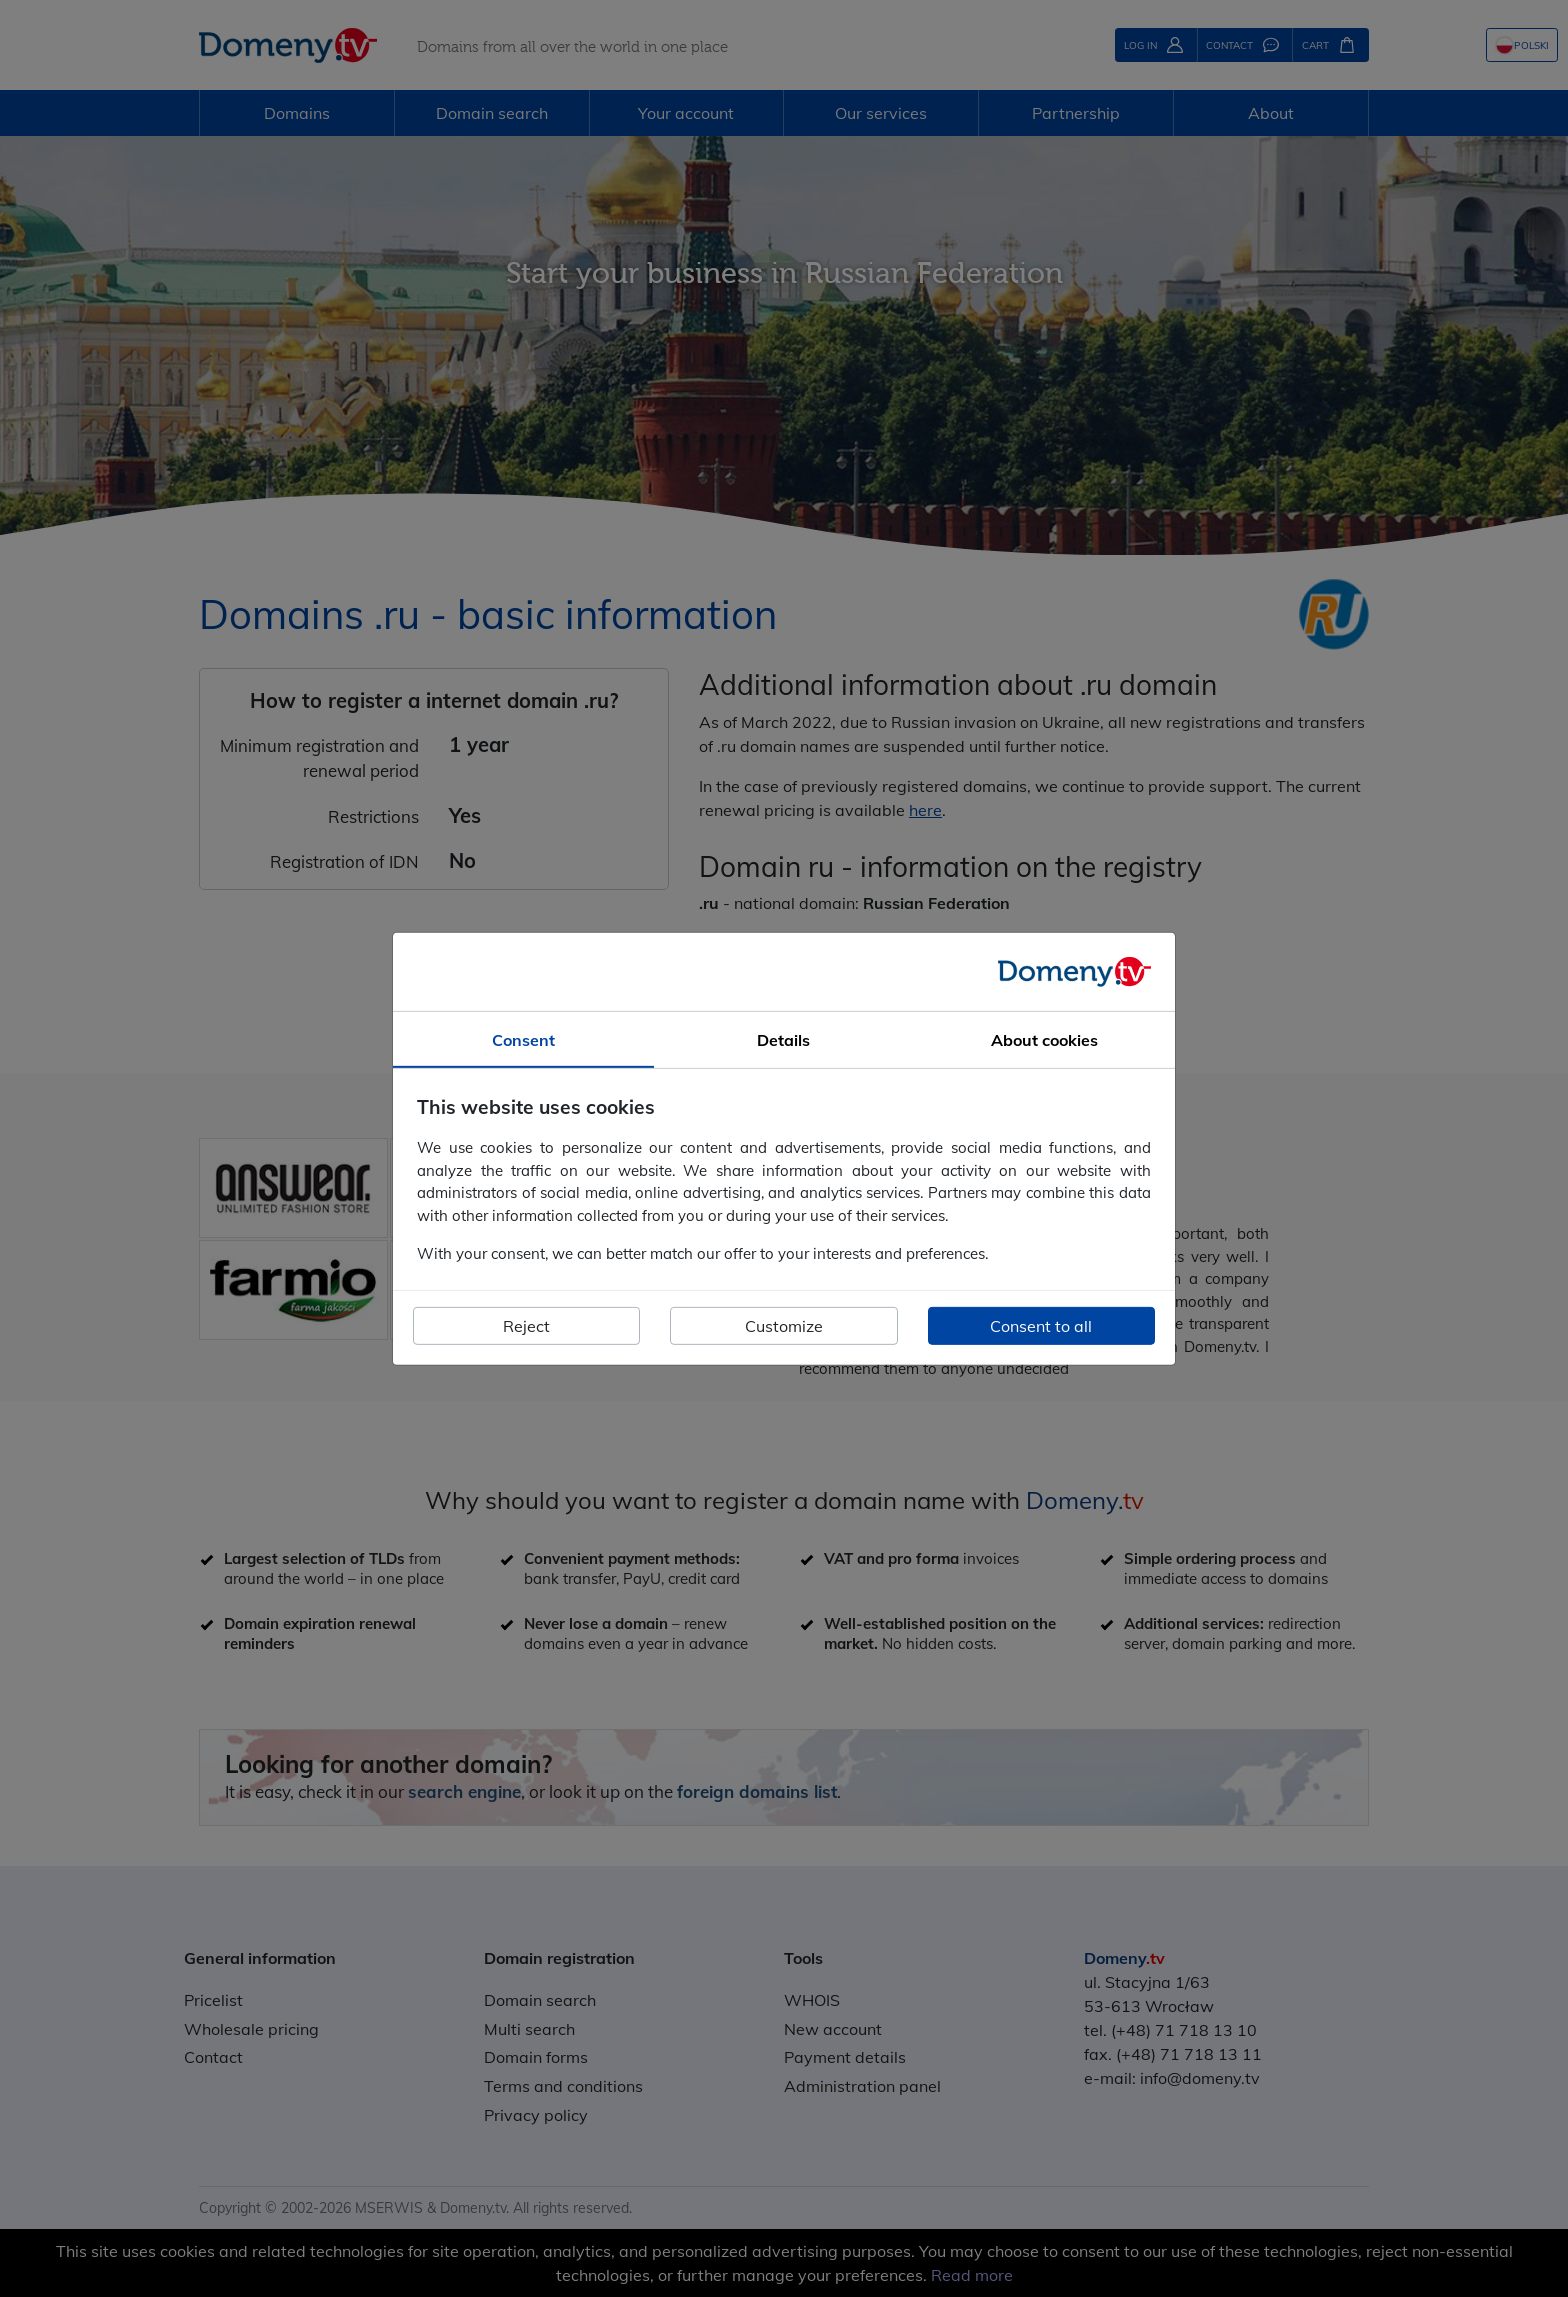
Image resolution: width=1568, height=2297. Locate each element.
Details (783, 1039)
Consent (523, 1039)
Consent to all (1041, 1326)
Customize (784, 1326)
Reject (526, 1326)
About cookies (1044, 1039)
